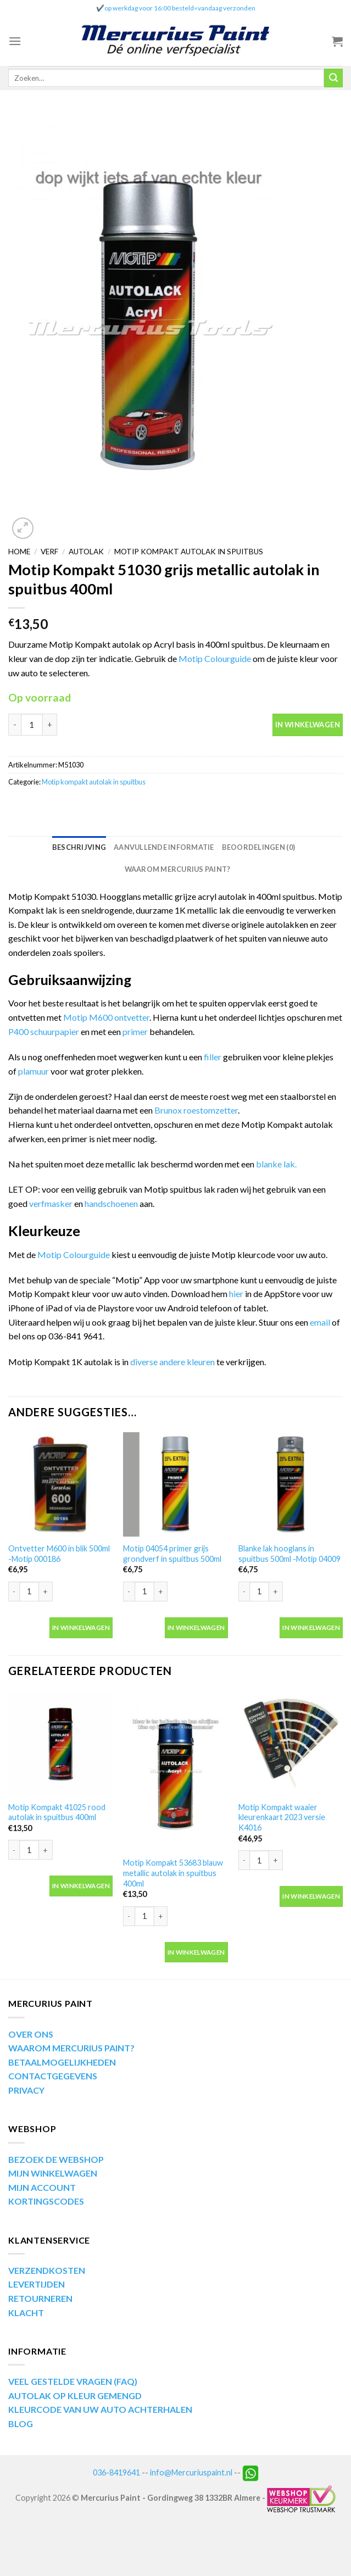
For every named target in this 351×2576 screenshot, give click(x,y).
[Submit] (333, 78)
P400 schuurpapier (43, 1031)
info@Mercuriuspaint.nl (191, 2472)
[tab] (79, 847)
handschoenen (112, 1203)
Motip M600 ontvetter (106, 1017)
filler (213, 1056)
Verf (49, 551)
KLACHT (26, 2312)
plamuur (33, 1071)
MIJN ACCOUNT (42, 2187)
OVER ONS (30, 2034)
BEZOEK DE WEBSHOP (56, 2159)
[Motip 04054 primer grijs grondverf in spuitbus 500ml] (175, 1484)
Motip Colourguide (215, 658)
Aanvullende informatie (164, 847)
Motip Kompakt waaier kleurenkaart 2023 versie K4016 (281, 1817)
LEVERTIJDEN (36, 2284)
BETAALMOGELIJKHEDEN (62, 2062)
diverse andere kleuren (172, 1361)
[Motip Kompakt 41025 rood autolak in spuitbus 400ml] (60, 1743)
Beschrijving (79, 847)
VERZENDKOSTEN (46, 2270)
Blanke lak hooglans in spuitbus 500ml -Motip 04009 (289, 1554)
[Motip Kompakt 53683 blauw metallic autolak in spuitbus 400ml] (175, 1771)
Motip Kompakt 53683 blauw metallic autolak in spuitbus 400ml (173, 1873)
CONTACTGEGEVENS (52, 2076)
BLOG (20, 2423)
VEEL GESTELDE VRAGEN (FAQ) (72, 2381)
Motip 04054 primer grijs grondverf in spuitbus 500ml (172, 1554)
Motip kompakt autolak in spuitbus (188, 551)
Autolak (86, 551)
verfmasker (51, 1203)
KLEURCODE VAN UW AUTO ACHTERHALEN (100, 2409)
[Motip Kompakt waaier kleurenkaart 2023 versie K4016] (290, 1743)
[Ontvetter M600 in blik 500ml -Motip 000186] (60, 1484)
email (321, 1322)
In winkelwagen (307, 724)
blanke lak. (277, 1164)
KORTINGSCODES (46, 2201)
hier (236, 1293)
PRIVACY (26, 2090)
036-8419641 (116, 2472)
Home (19, 551)
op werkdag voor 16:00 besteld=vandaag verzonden (179, 8)
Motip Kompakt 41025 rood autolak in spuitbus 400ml (56, 1812)
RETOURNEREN (40, 2298)
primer (135, 1031)
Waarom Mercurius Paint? (178, 869)
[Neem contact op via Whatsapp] (250, 2472)
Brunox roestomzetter (196, 1110)
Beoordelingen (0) (258, 847)
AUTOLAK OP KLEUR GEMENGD (75, 2395)
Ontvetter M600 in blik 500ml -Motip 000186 (59, 1554)
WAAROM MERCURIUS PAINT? (71, 2048)
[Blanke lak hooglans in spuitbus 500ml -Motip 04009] (290, 1484)
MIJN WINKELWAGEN (52, 2173)
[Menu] (14, 40)
